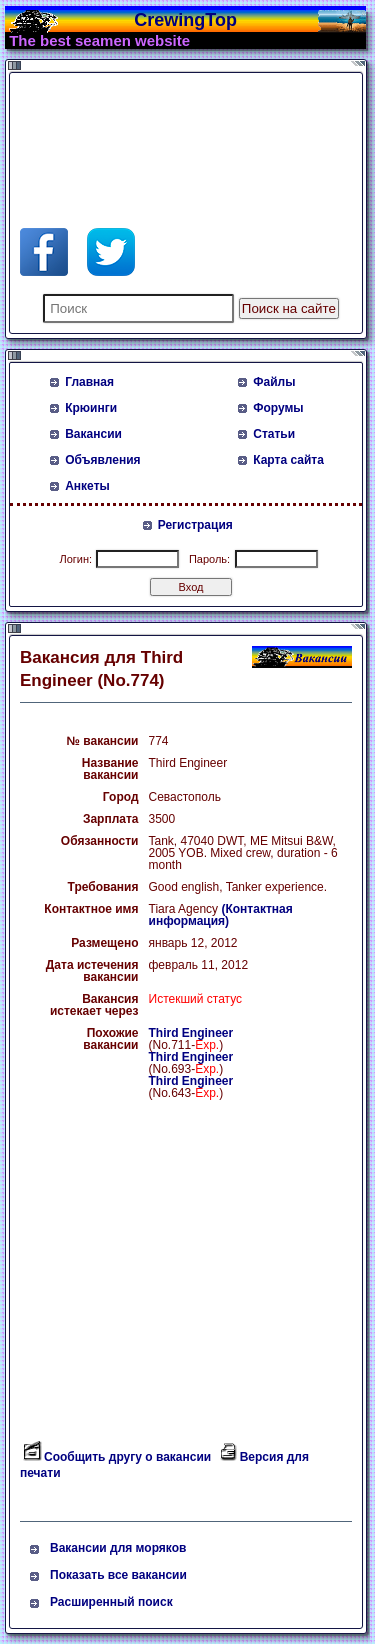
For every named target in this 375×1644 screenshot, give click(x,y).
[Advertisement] (180, 128)
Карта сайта (288, 460)
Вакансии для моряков (118, 1548)
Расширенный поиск (111, 1602)
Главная (89, 382)
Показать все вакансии (118, 1575)
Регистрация (195, 525)
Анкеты (87, 486)
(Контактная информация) (221, 915)
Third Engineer (191, 1033)
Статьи (274, 434)
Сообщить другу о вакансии (127, 1457)
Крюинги (91, 408)
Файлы (274, 382)
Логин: (75, 559)
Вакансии (93, 434)
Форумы (278, 408)
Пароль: (209, 559)
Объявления (102, 460)
